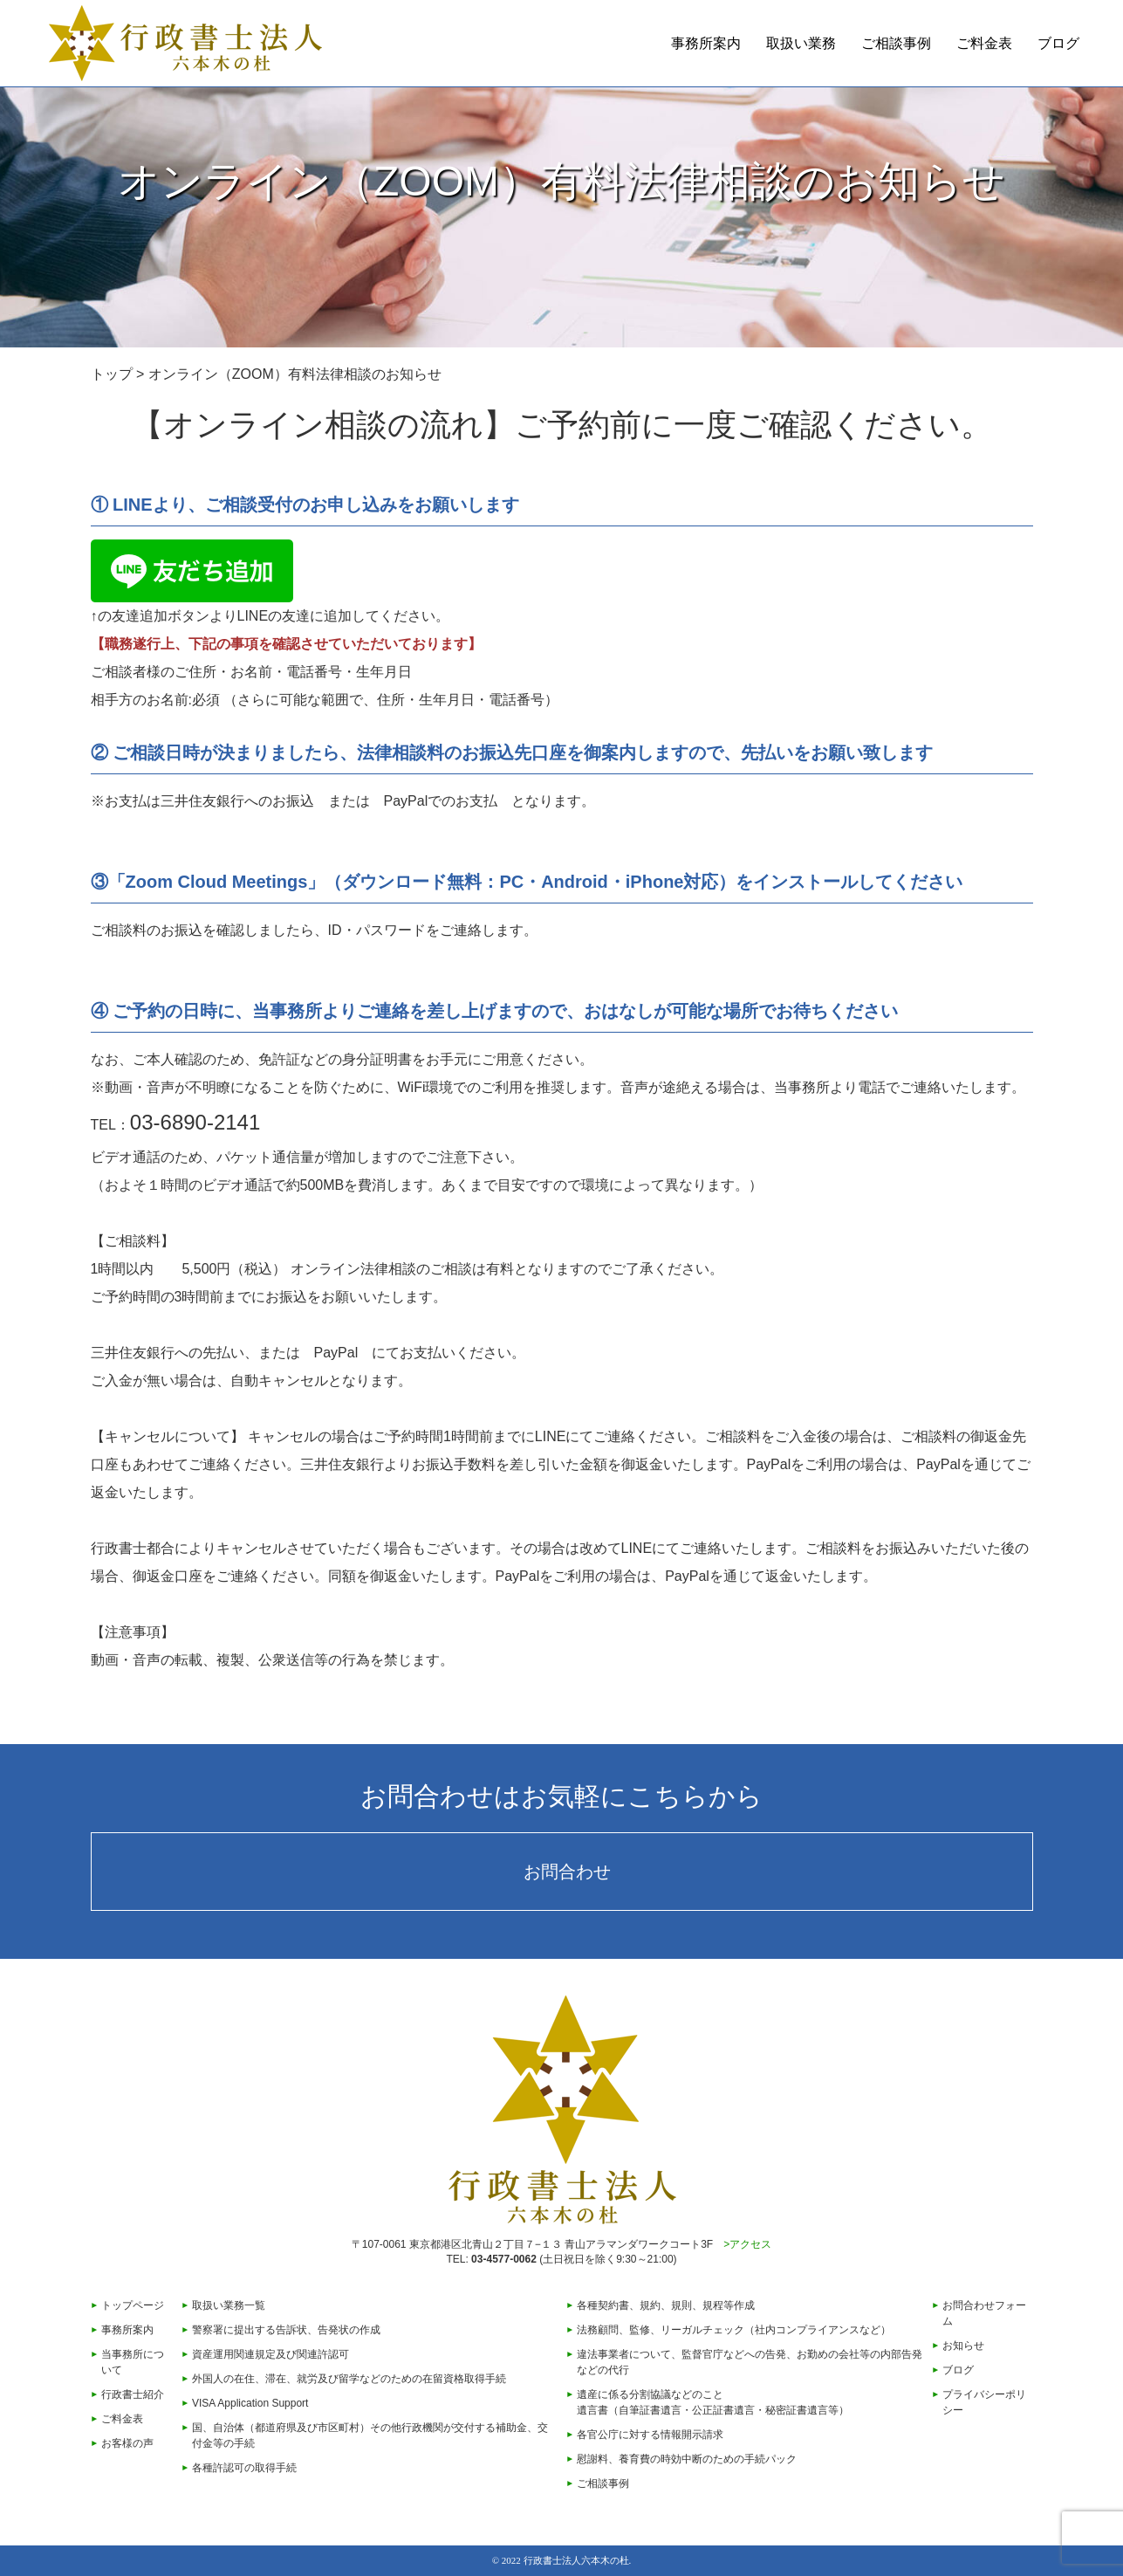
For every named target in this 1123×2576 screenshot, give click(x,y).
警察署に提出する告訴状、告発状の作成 (286, 2330)
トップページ (132, 2305)
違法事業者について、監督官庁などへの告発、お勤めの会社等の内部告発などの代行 (749, 2362)
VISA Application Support (250, 2403)
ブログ (1058, 43)
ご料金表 (984, 43)
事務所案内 (706, 43)
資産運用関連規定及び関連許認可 (270, 2354)
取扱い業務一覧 (228, 2305)
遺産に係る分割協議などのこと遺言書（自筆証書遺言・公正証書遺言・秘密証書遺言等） (713, 2402)
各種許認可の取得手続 (244, 2468)
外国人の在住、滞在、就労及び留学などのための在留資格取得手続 (349, 2379)
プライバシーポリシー (984, 2402)
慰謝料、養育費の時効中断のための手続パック (687, 2459)
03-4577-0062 (504, 2259)
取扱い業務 (801, 43)
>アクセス (747, 2244)
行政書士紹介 (132, 2394)
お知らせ (963, 2345)
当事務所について (132, 2362)
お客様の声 (127, 2443)
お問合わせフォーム (984, 2313)
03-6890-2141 (195, 1122)
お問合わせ (567, 1871)
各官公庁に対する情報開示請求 (650, 2434)
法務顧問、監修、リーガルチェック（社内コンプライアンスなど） (734, 2330)
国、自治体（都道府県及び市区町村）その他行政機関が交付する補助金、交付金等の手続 (370, 2435)
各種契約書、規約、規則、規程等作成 (666, 2305)
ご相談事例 (896, 43)
